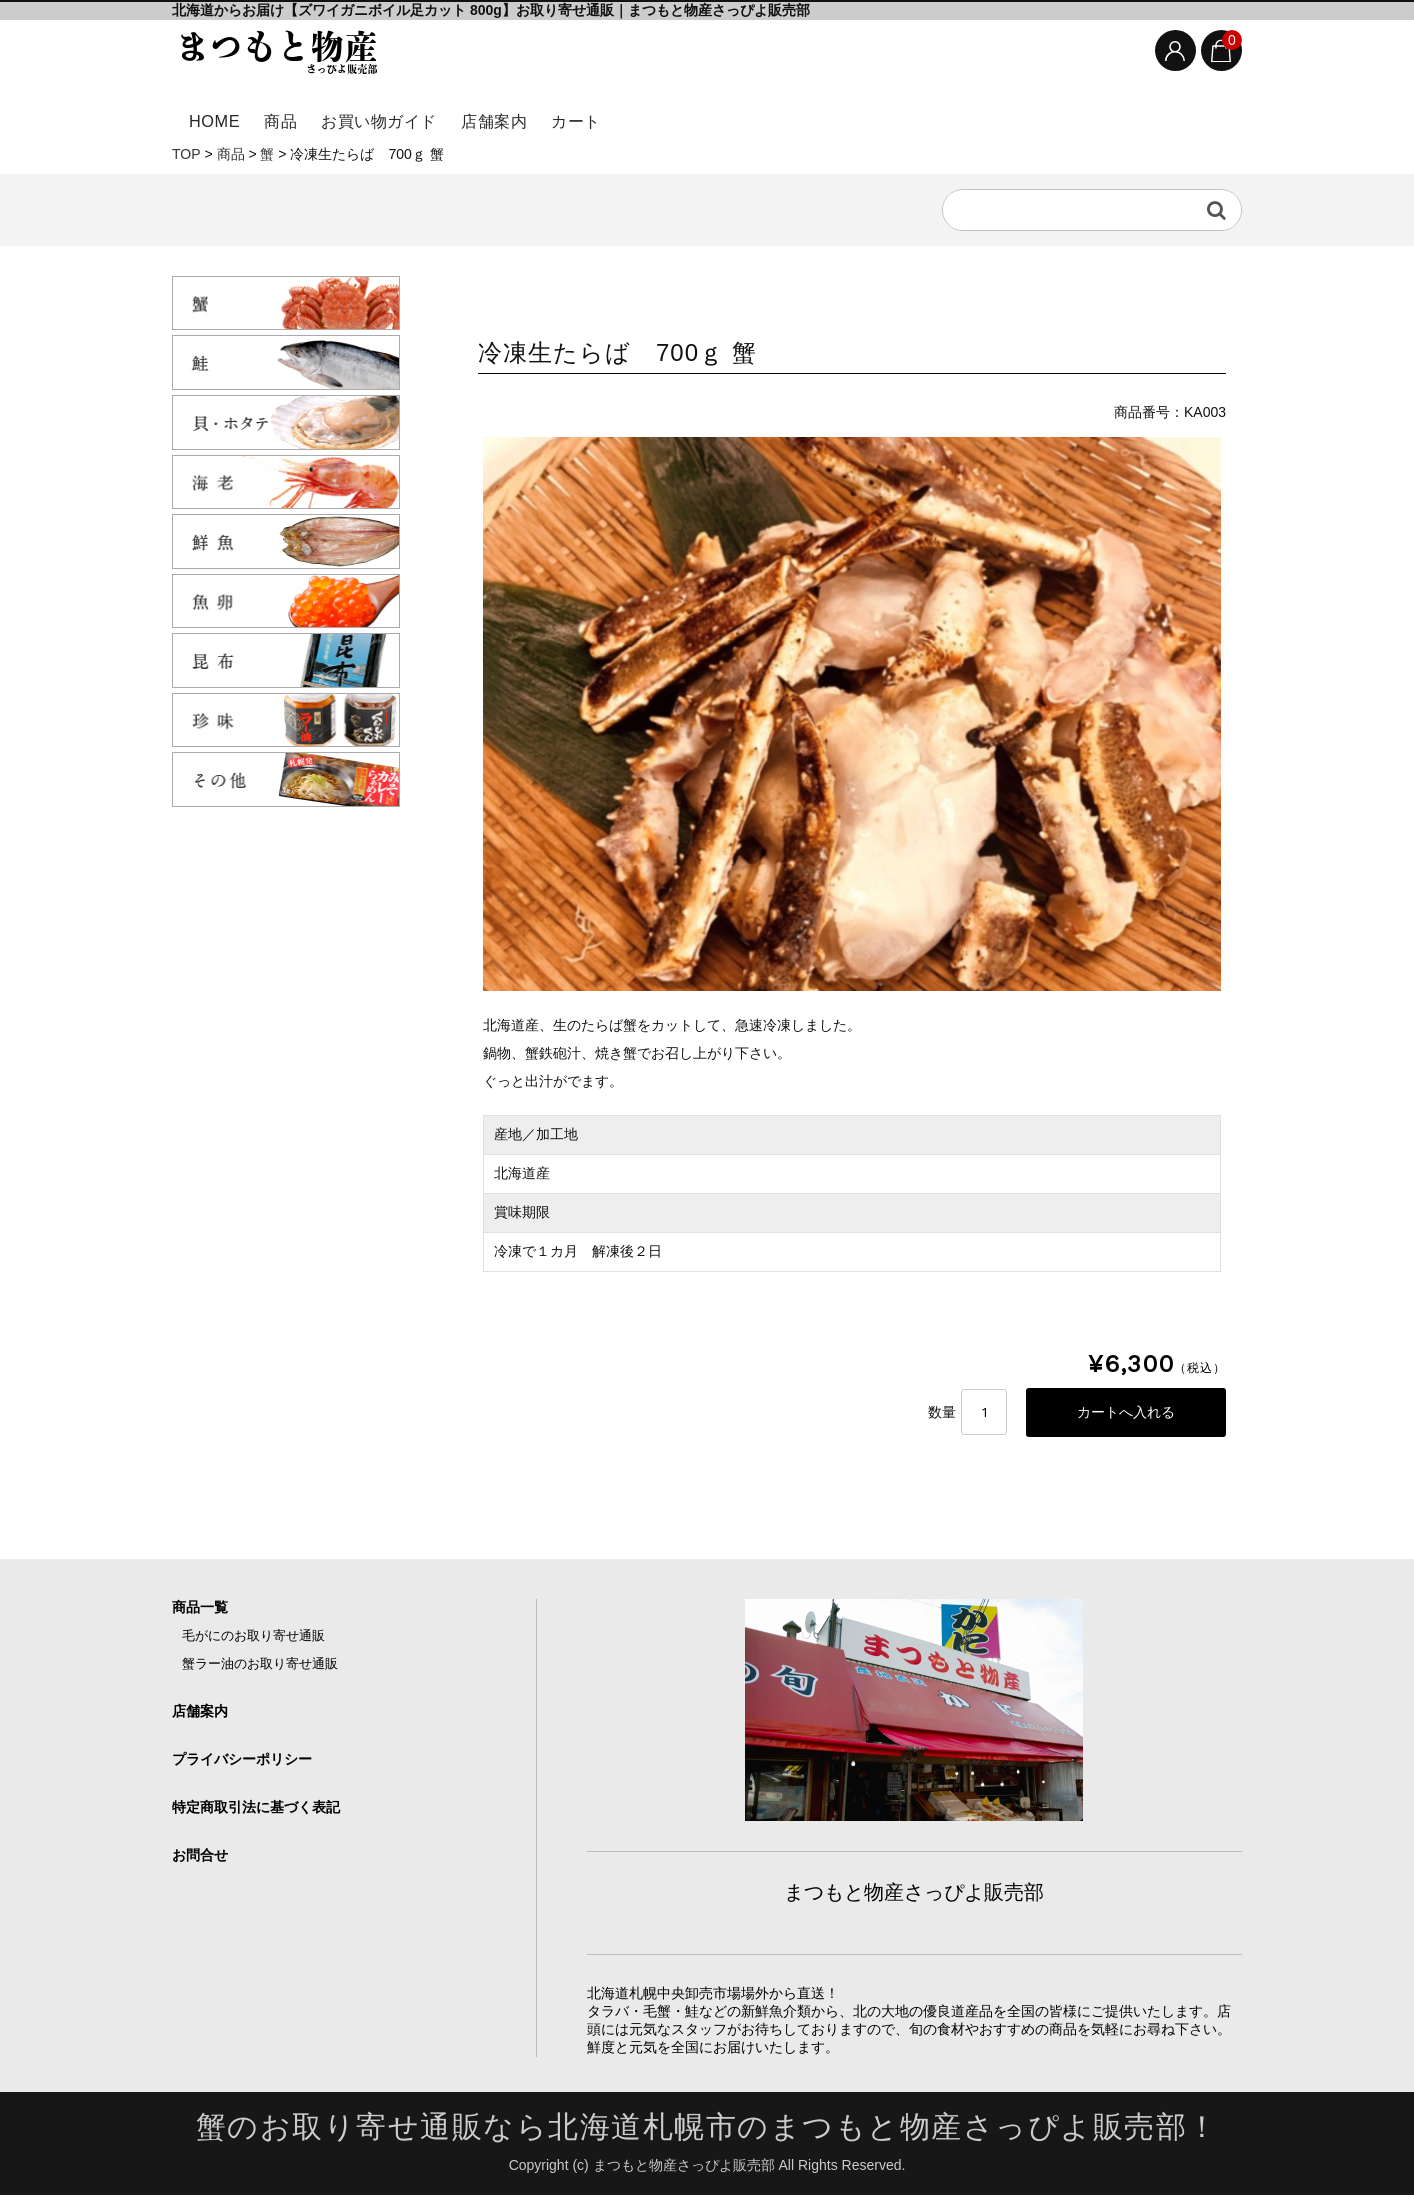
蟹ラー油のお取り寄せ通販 (260, 1670)
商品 (308, 117)
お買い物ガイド (430, 117)
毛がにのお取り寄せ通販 (253, 1642)
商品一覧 (200, 1614)
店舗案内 (570, 117)
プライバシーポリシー (242, 1766)
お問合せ (200, 1862)
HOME (220, 117)
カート (675, 117)
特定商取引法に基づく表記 (256, 1814)
